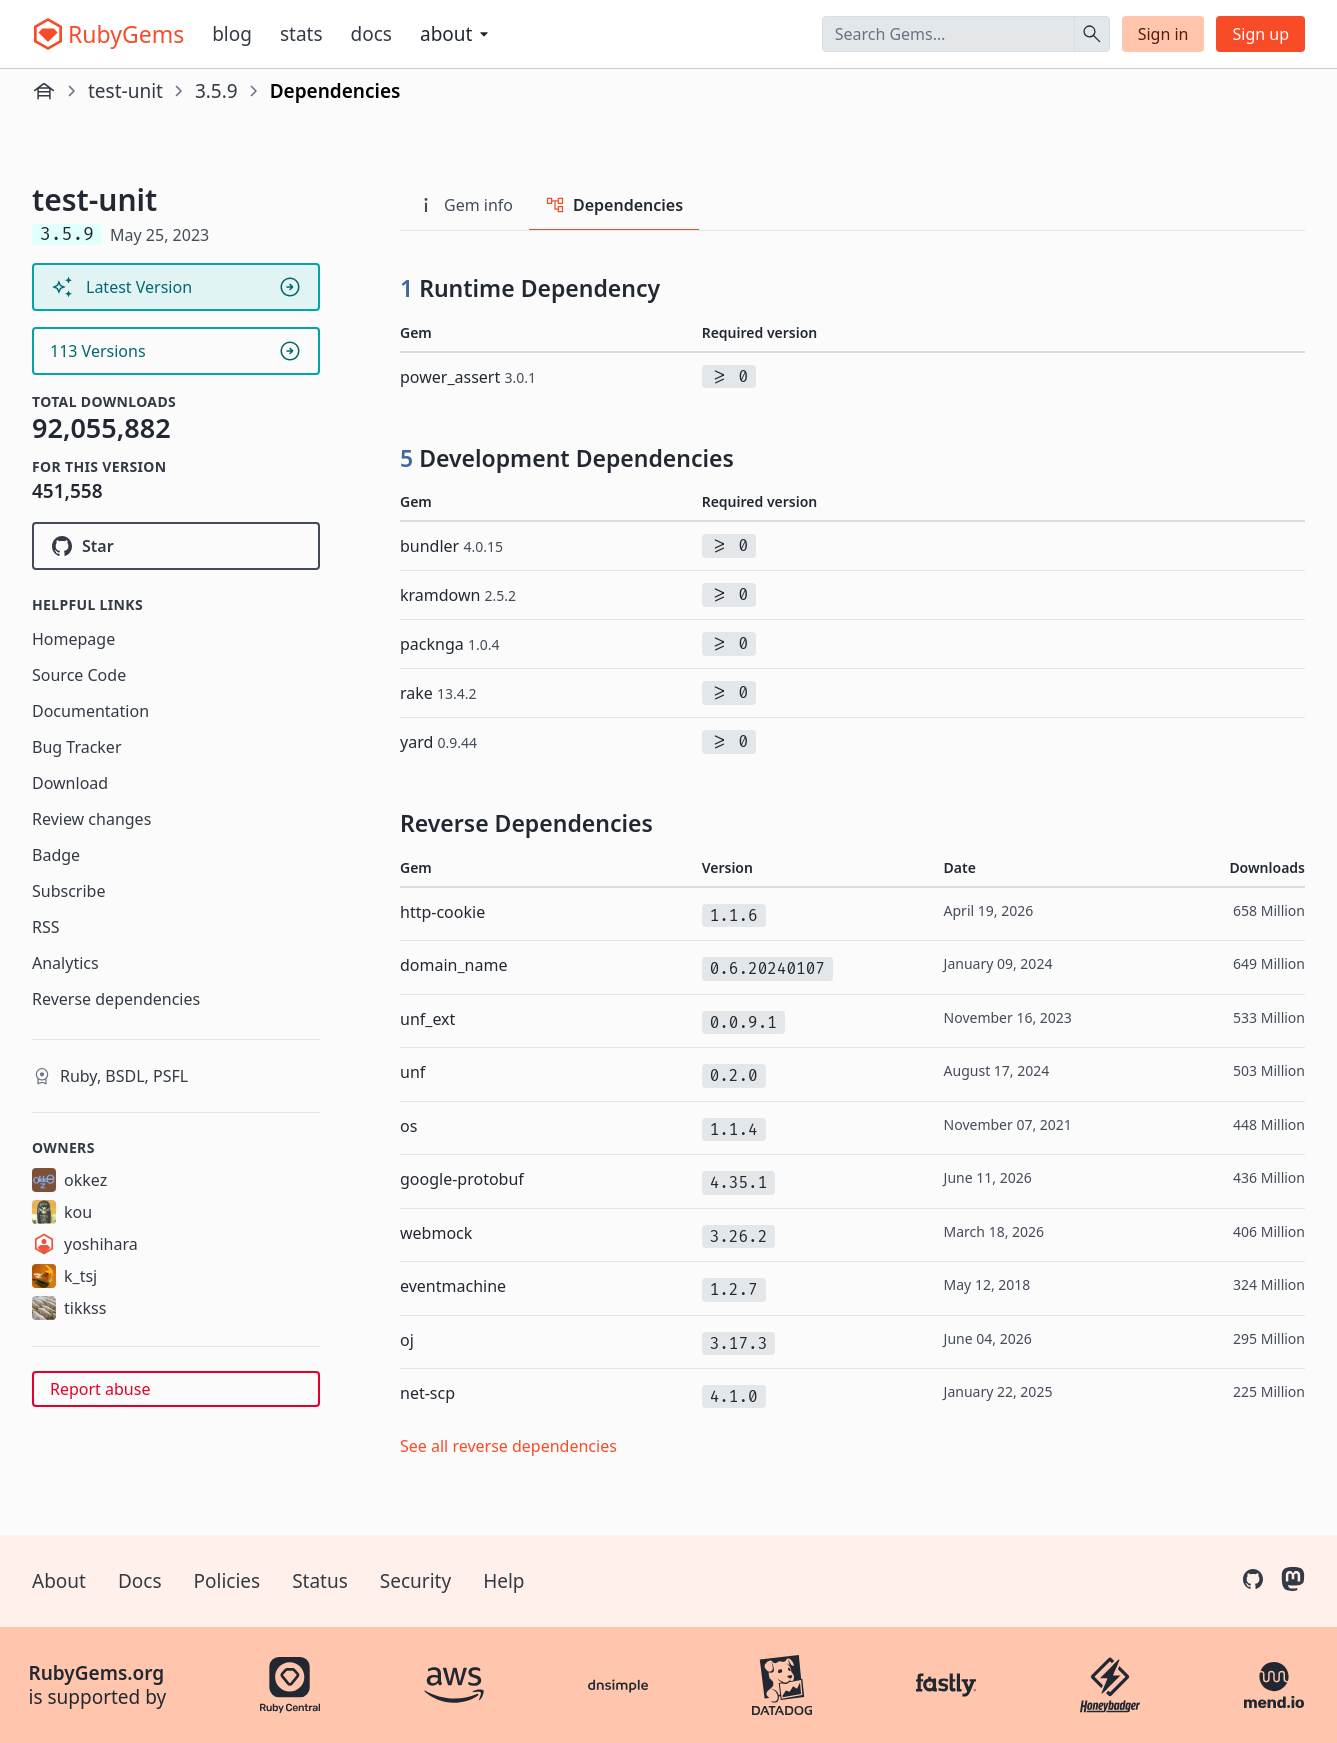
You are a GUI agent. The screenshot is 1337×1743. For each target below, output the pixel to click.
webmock (436, 1233)
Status (320, 1581)
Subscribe (68, 891)
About (59, 1581)
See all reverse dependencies (508, 1446)
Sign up (1260, 34)
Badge (56, 855)
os (408, 1126)
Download (70, 783)
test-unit (125, 91)
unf (412, 1072)
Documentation (90, 711)
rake (438, 693)
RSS (46, 927)
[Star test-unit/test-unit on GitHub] (176, 546)
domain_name (453, 965)
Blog (232, 34)
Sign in (1163, 34)
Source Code (79, 675)
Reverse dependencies (116, 999)
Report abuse (100, 1389)
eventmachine (453, 1286)
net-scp (427, 1393)
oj (407, 1340)
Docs (371, 34)
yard (438, 742)
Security (415, 1581)
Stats (301, 34)
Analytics (65, 963)
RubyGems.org (97, 1673)
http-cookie (442, 912)
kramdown (458, 595)
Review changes (91, 819)
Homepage (73, 639)
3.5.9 (216, 91)
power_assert (468, 377)
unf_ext (427, 1019)
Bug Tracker (77, 747)
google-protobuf (462, 1179)
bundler (451, 546)
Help (503, 1581)
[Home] (44, 91)
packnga (449, 644)
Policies (227, 1581)
